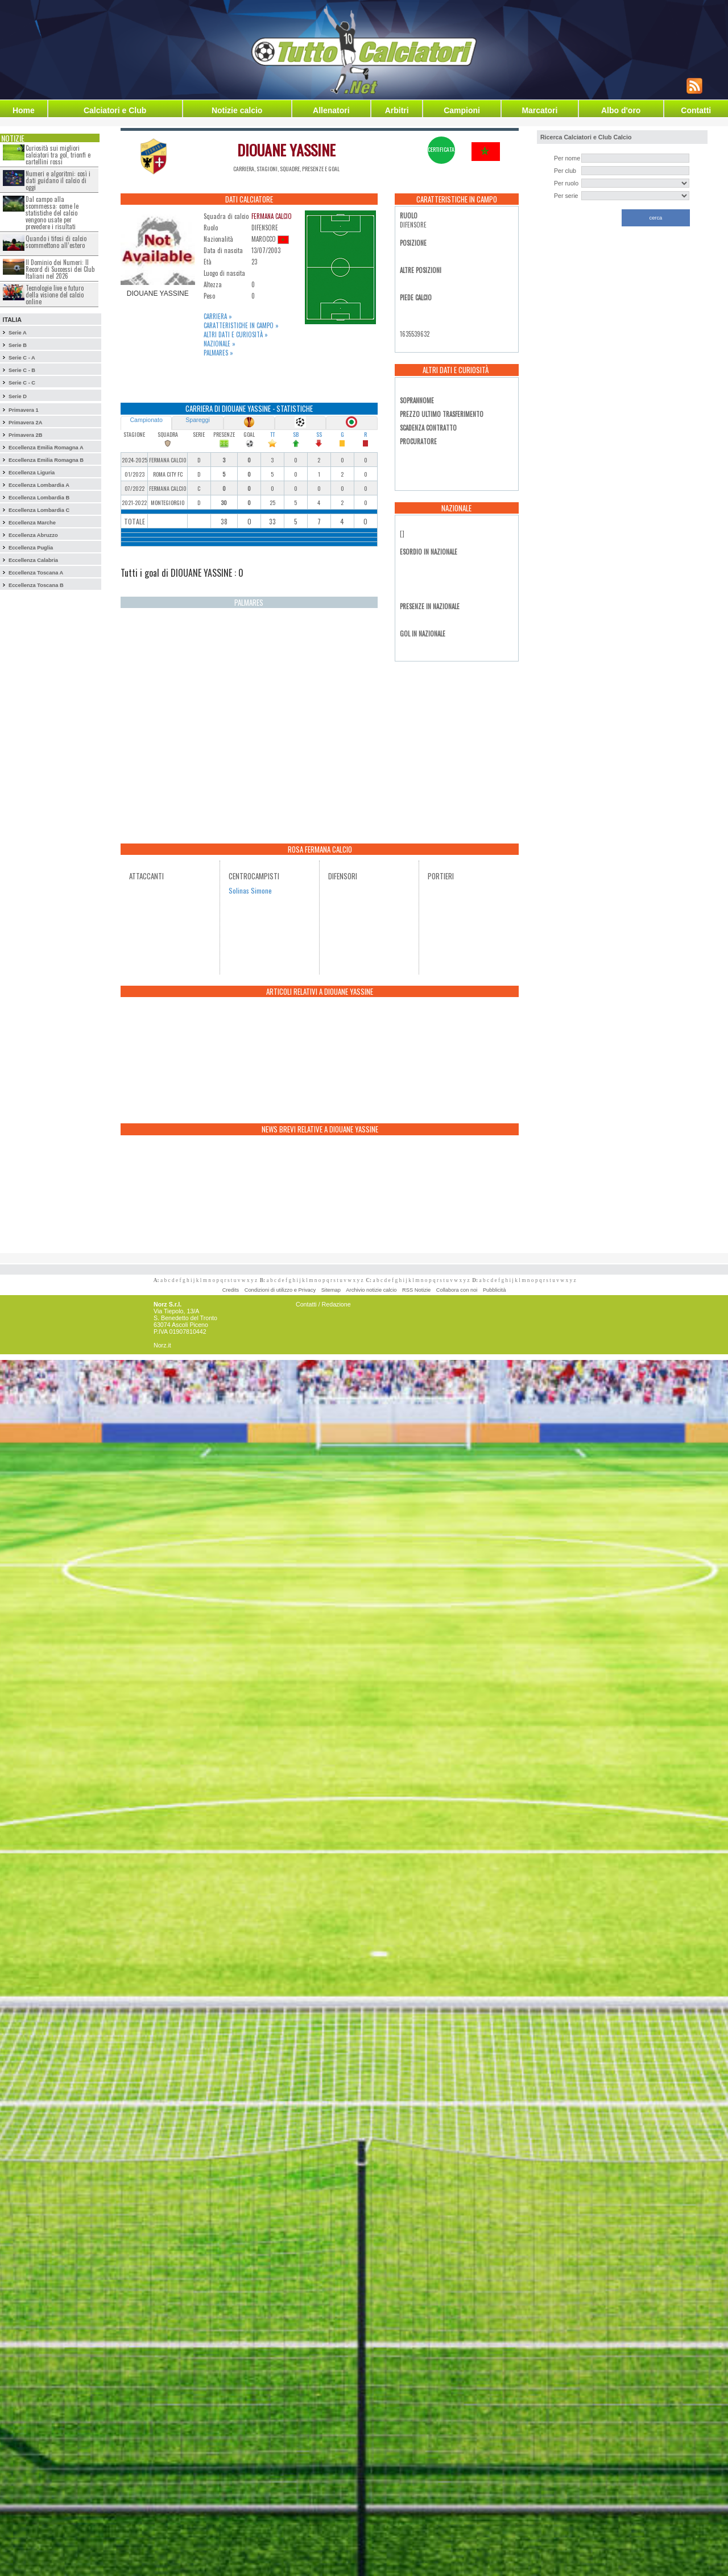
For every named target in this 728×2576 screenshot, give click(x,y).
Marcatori (539, 110)
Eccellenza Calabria (33, 560)
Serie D (18, 396)
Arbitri (397, 110)
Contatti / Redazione (323, 1304)
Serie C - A (22, 358)
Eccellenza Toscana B (36, 585)
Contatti (696, 110)
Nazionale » (219, 343)
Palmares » (218, 352)
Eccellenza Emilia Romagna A (46, 447)
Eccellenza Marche (32, 523)
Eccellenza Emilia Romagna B (46, 460)
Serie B (18, 345)
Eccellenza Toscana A (36, 573)
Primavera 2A (26, 422)
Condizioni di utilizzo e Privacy (280, 1290)
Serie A (18, 333)
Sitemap (331, 1290)
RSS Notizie (416, 1290)
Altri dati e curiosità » (236, 334)
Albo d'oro (620, 110)
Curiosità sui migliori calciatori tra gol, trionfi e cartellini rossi (58, 154)
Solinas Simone (250, 890)
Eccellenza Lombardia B (39, 498)
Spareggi (197, 419)
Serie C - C (22, 383)
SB (296, 434)
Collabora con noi (457, 1290)
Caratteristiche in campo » (241, 325)
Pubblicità (494, 1290)
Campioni (462, 110)
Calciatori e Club (115, 110)
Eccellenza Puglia (31, 548)
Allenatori (331, 110)
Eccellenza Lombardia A (39, 485)
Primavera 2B (26, 435)
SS (319, 434)
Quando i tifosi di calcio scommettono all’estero (56, 242)
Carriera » (218, 316)
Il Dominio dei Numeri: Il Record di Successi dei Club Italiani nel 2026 (60, 269)
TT (272, 434)
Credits (230, 1290)
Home (24, 110)
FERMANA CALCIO (271, 216)
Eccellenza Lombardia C (39, 510)
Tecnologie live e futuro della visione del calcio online (55, 294)
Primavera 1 (24, 410)
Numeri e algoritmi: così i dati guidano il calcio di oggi (58, 180)
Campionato (146, 419)
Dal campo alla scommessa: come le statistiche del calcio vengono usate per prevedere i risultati (52, 213)
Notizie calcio (237, 110)
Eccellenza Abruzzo (33, 535)
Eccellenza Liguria (32, 472)
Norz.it (162, 1345)
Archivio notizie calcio (371, 1290)
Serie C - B (22, 370)
